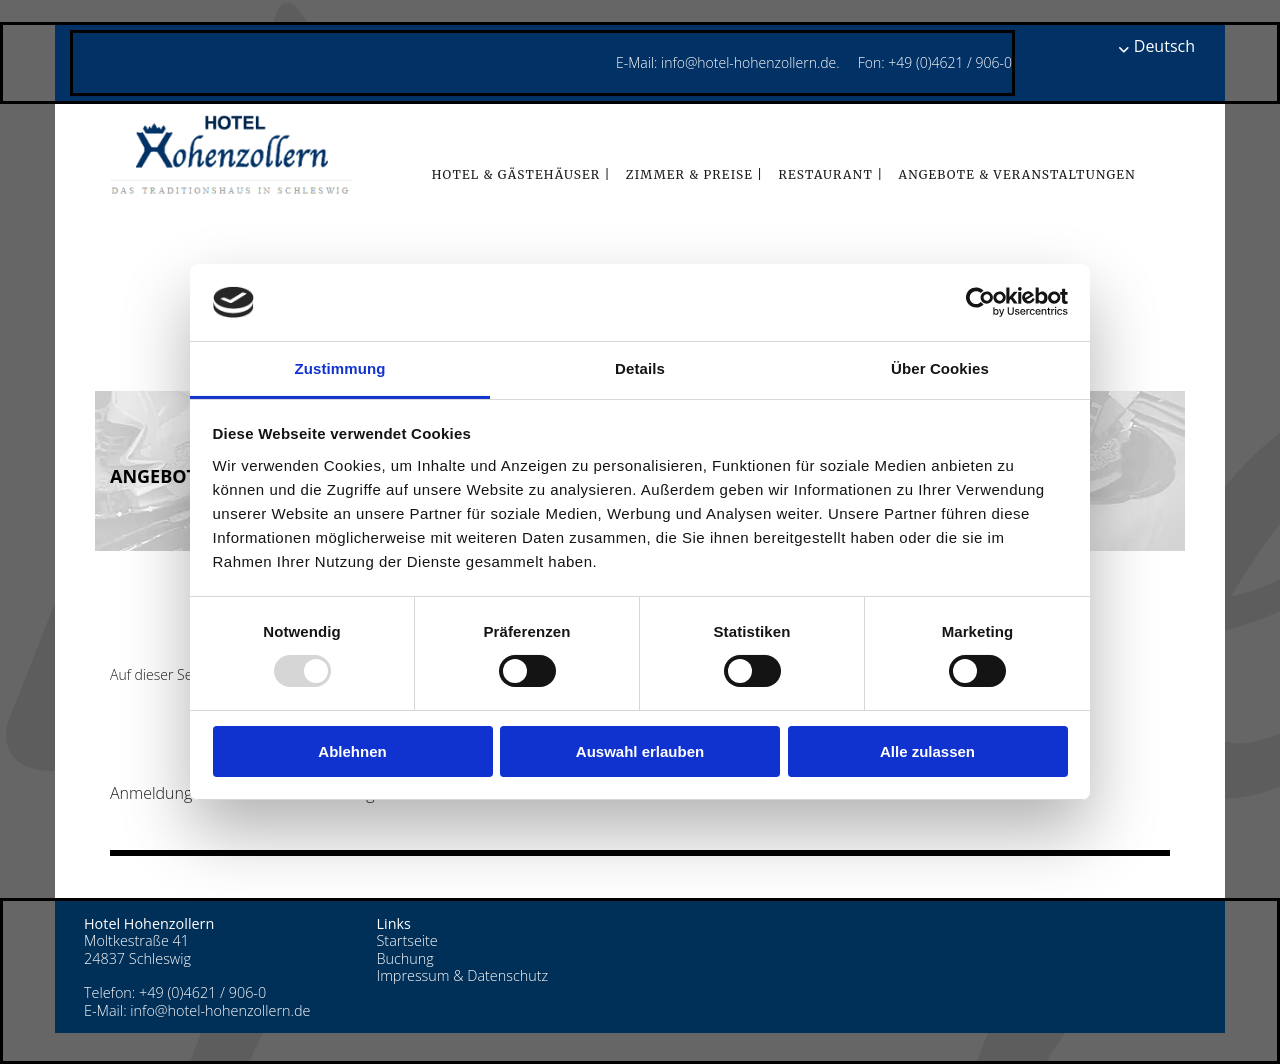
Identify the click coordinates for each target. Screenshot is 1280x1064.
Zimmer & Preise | (695, 174)
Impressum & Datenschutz (463, 975)
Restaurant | (830, 174)
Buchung (405, 958)
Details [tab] (640, 368)
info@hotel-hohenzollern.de (220, 1010)
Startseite (407, 940)
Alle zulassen (927, 751)
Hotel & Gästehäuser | (521, 174)
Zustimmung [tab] (340, 368)
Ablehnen (352, 751)
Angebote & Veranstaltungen (1016, 174)
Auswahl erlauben (640, 751)
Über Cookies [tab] (940, 368)
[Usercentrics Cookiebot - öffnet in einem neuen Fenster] (980, 302)
